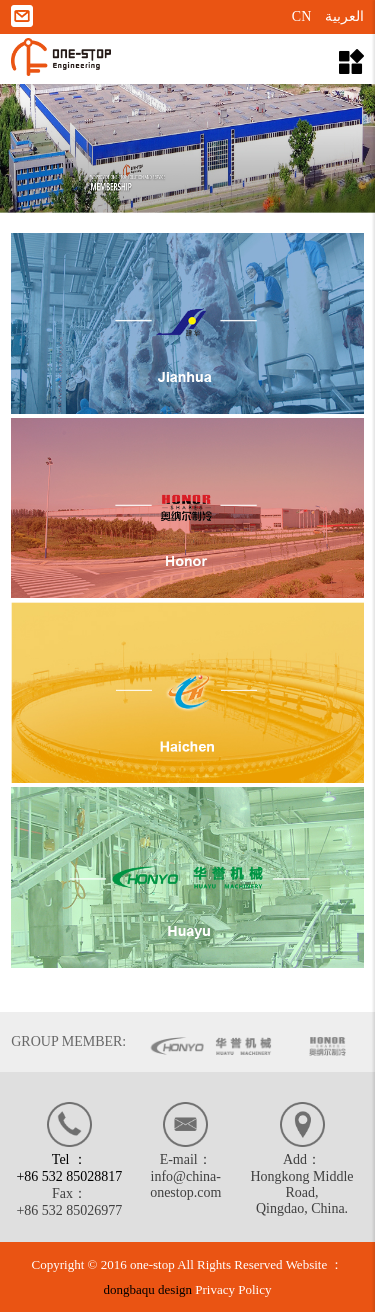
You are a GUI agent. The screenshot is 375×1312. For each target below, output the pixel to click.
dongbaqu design (148, 1289)
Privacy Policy (233, 1289)
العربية (344, 16)
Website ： (315, 1264)
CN (301, 16)
